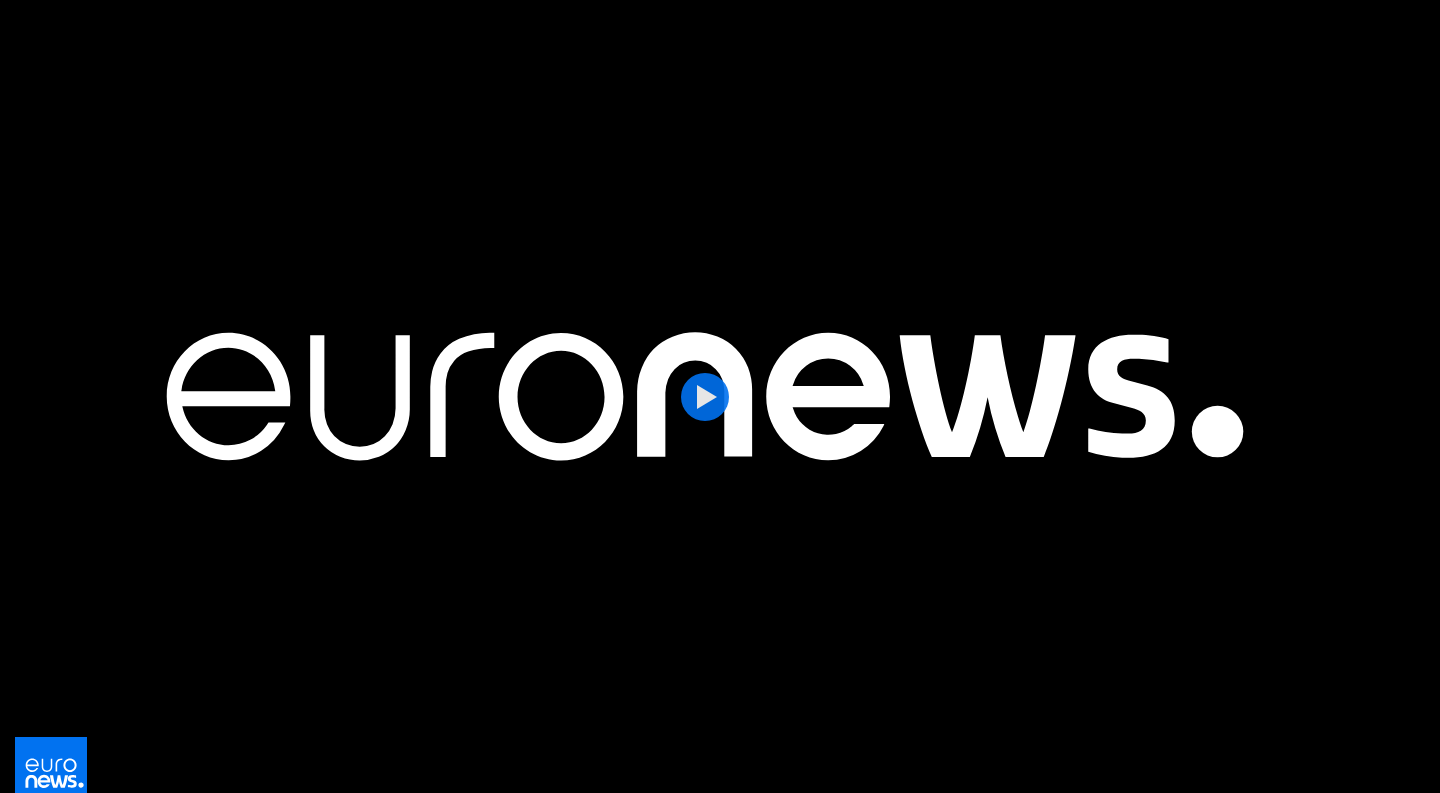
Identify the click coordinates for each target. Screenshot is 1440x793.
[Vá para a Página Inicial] (51, 770)
